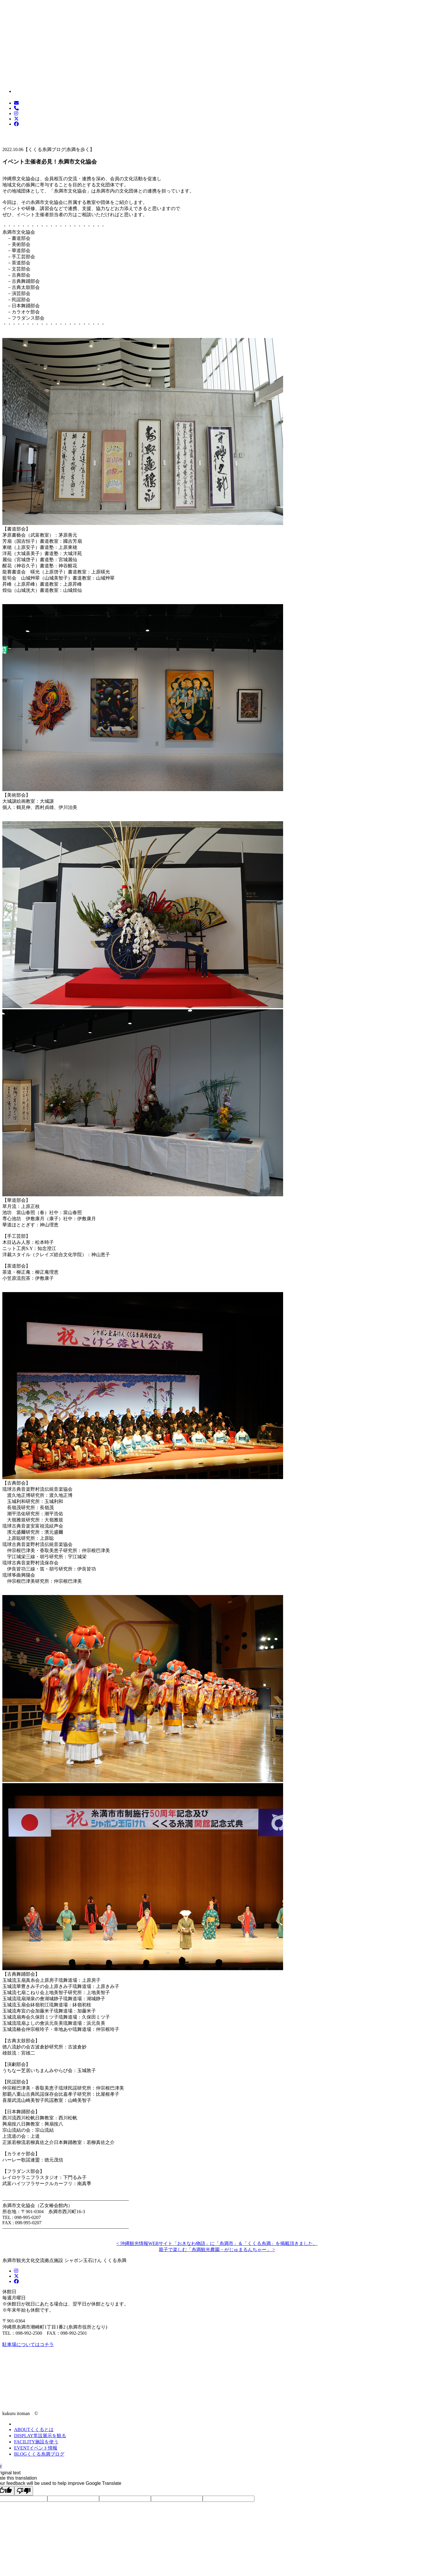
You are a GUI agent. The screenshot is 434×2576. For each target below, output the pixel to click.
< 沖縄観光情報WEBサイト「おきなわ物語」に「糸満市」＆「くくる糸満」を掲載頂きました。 (217, 2243)
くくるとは (34, 2429)
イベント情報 (35, 2447)
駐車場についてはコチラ (28, 2344)
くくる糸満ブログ (39, 2454)
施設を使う (36, 2441)
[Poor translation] (23, 2491)
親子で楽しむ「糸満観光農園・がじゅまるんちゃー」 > (217, 2249)
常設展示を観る (40, 2435)
